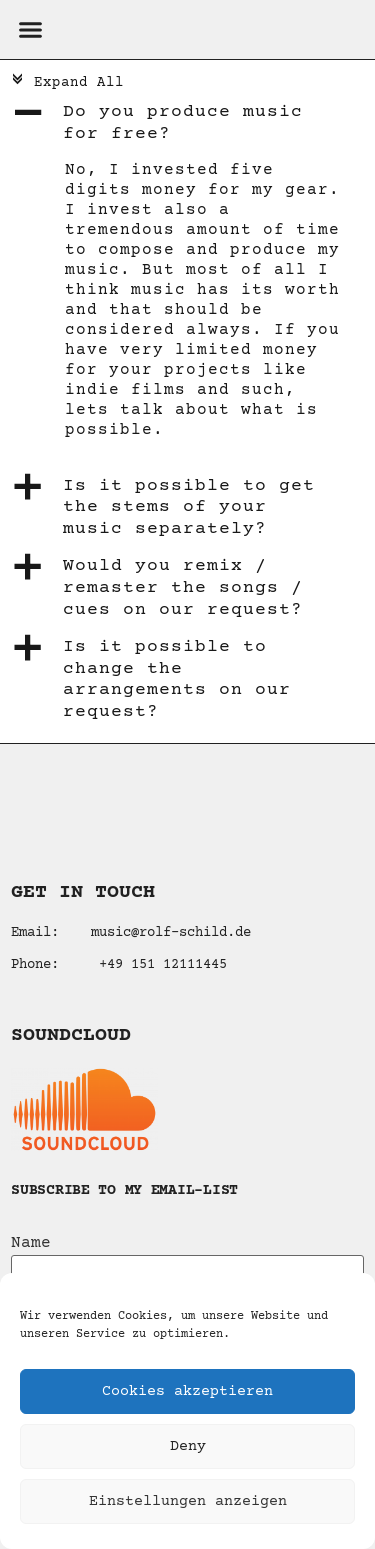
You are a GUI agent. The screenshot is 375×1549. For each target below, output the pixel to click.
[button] (30, 30)
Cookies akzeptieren (187, 1391)
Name (31, 1243)
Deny (188, 1446)
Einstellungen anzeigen (188, 1501)
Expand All (67, 83)
